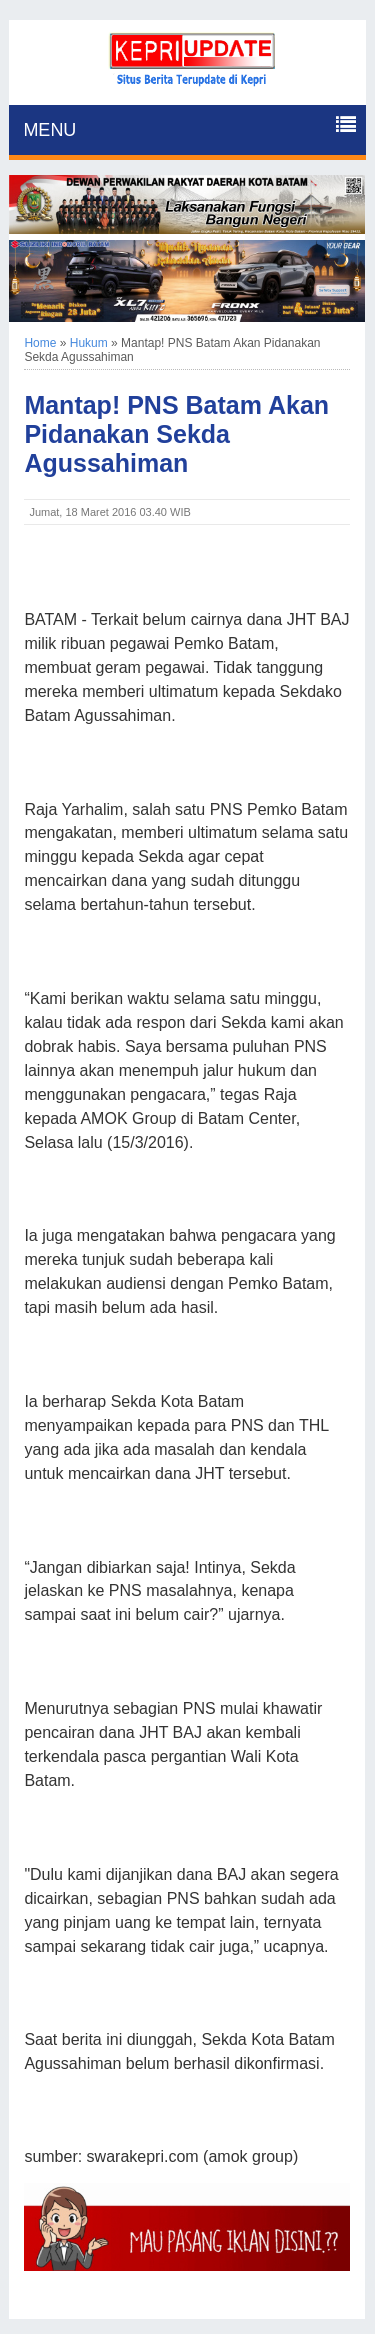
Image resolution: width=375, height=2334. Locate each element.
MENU (49, 130)
